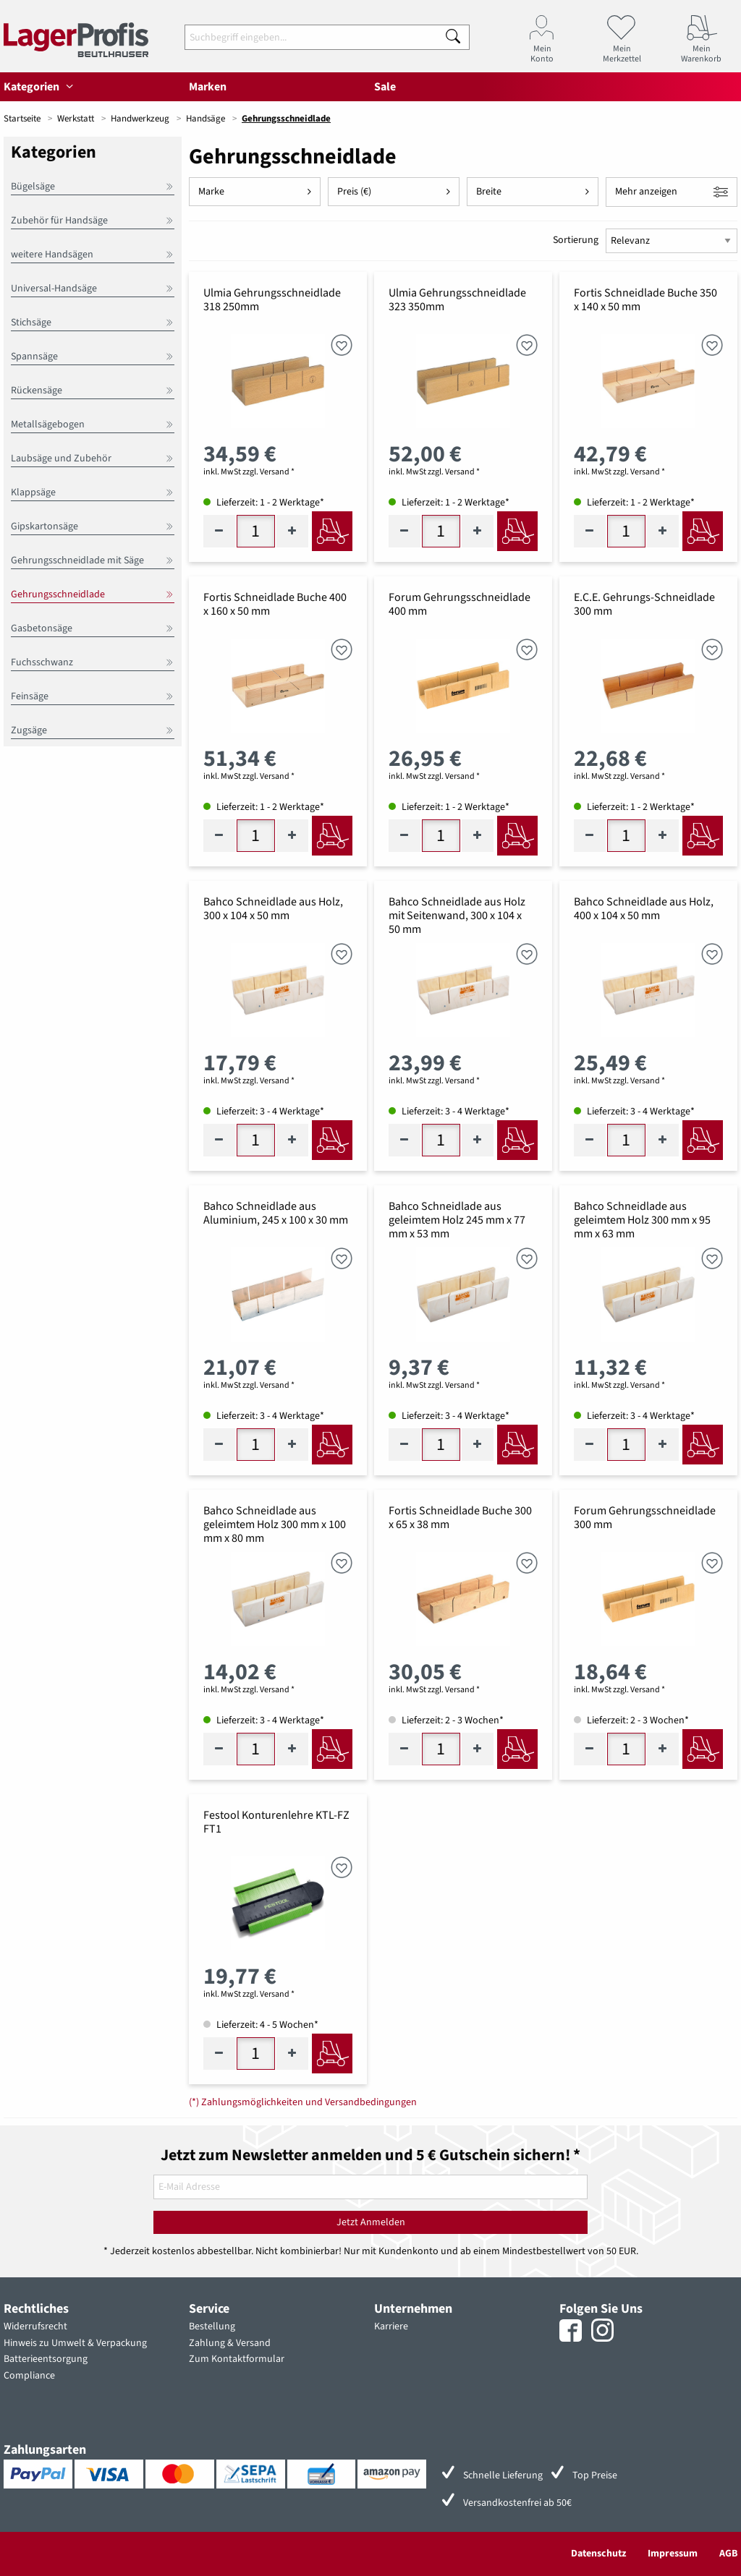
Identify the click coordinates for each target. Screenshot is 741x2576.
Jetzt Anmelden (370, 2222)
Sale (385, 87)
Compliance (29, 2375)
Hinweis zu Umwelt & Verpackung (75, 2343)
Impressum (673, 2553)
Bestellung (212, 2326)
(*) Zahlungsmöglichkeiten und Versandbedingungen (303, 2102)
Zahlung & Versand (230, 2343)
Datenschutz (598, 2553)
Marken (207, 87)
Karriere (391, 2326)
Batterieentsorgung (46, 2359)
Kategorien (40, 87)
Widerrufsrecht (35, 2326)
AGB (728, 2553)
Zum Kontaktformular (236, 2359)
